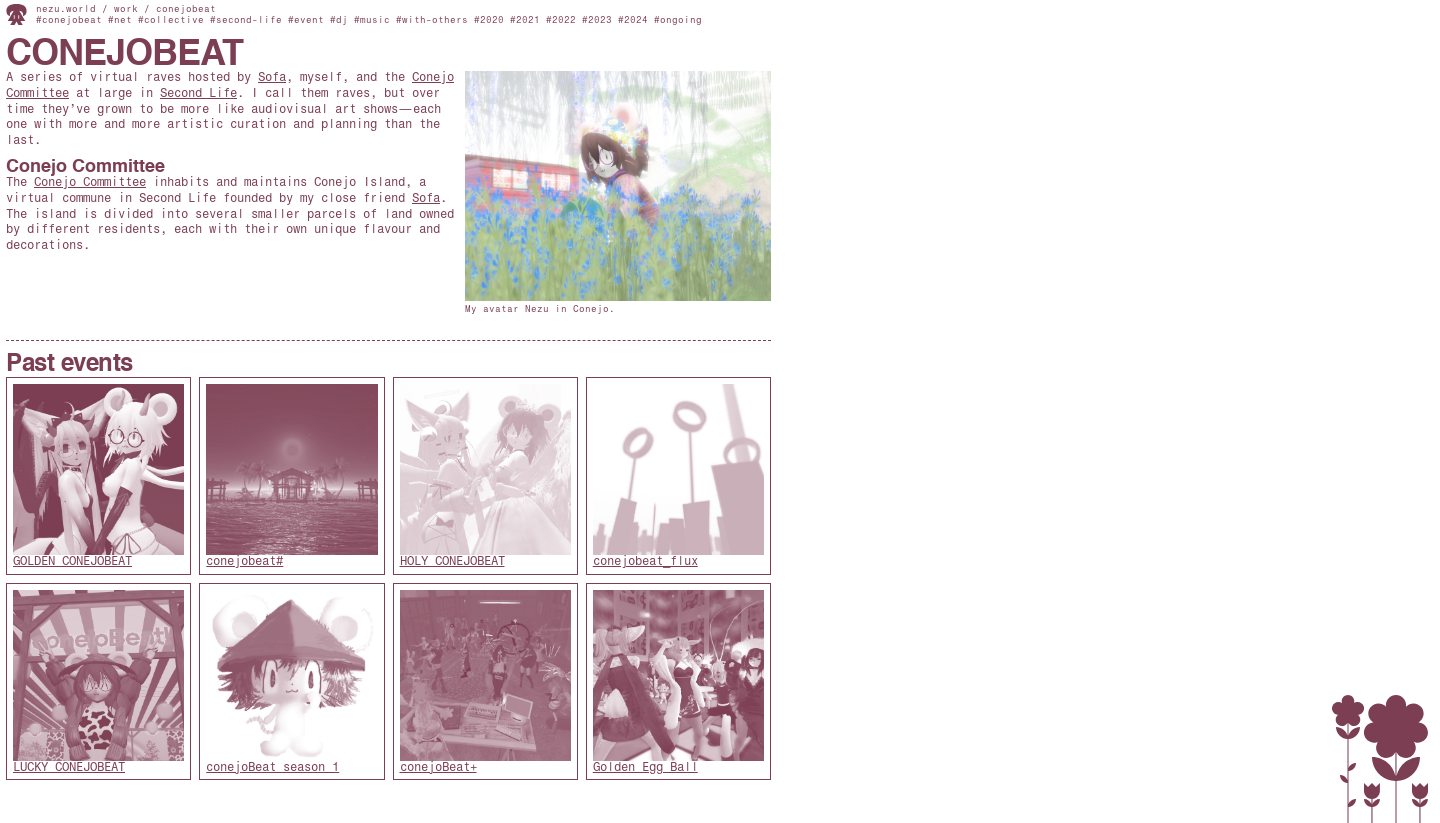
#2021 (525, 20)
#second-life (246, 20)
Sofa (272, 78)
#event (306, 20)
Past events (69, 365)
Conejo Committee (85, 167)
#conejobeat (69, 20)
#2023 (597, 20)
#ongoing (678, 20)
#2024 (633, 20)
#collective (171, 20)
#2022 (561, 20)
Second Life (198, 94)
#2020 (489, 20)
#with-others (432, 20)
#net (120, 20)
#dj (339, 20)
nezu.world (66, 9)
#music (372, 20)
